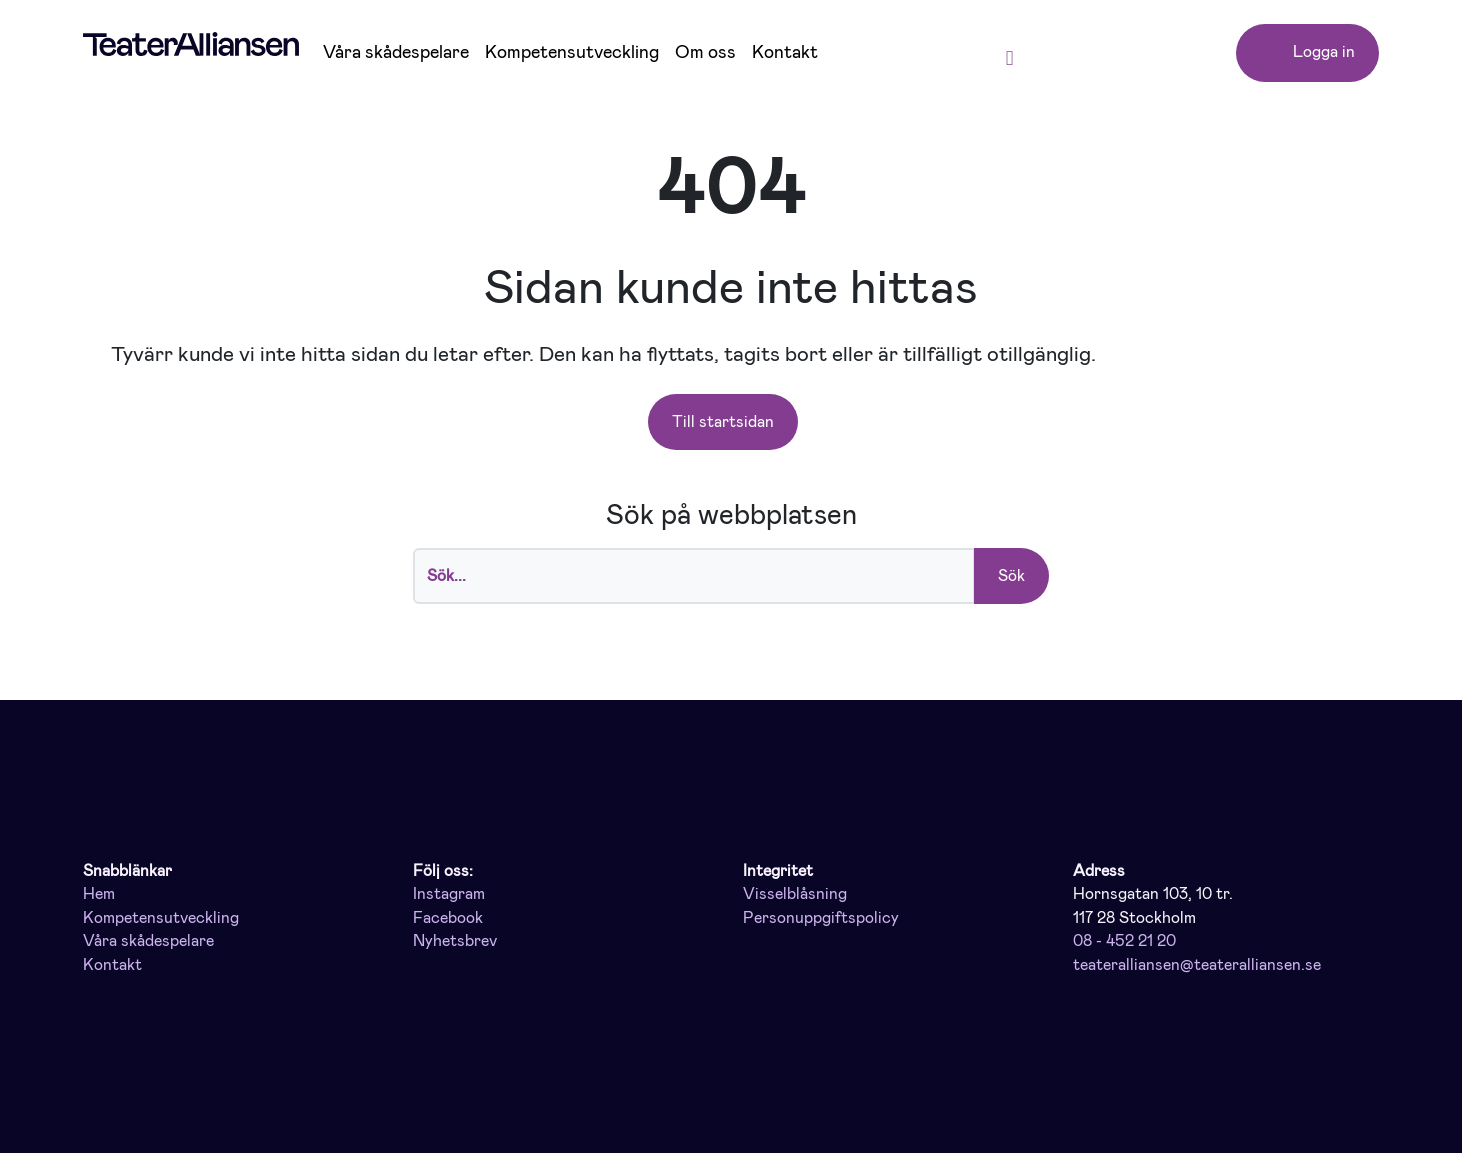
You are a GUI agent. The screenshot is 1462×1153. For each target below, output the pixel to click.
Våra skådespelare (396, 52)
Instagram (449, 894)
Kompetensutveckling (572, 52)
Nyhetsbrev (455, 941)
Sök (1011, 575)
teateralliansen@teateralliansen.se (1197, 965)
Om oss (705, 52)
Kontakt (785, 52)
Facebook (448, 918)
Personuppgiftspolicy (821, 918)
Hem (99, 894)
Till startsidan (723, 421)
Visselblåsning (795, 894)
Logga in (1307, 53)
